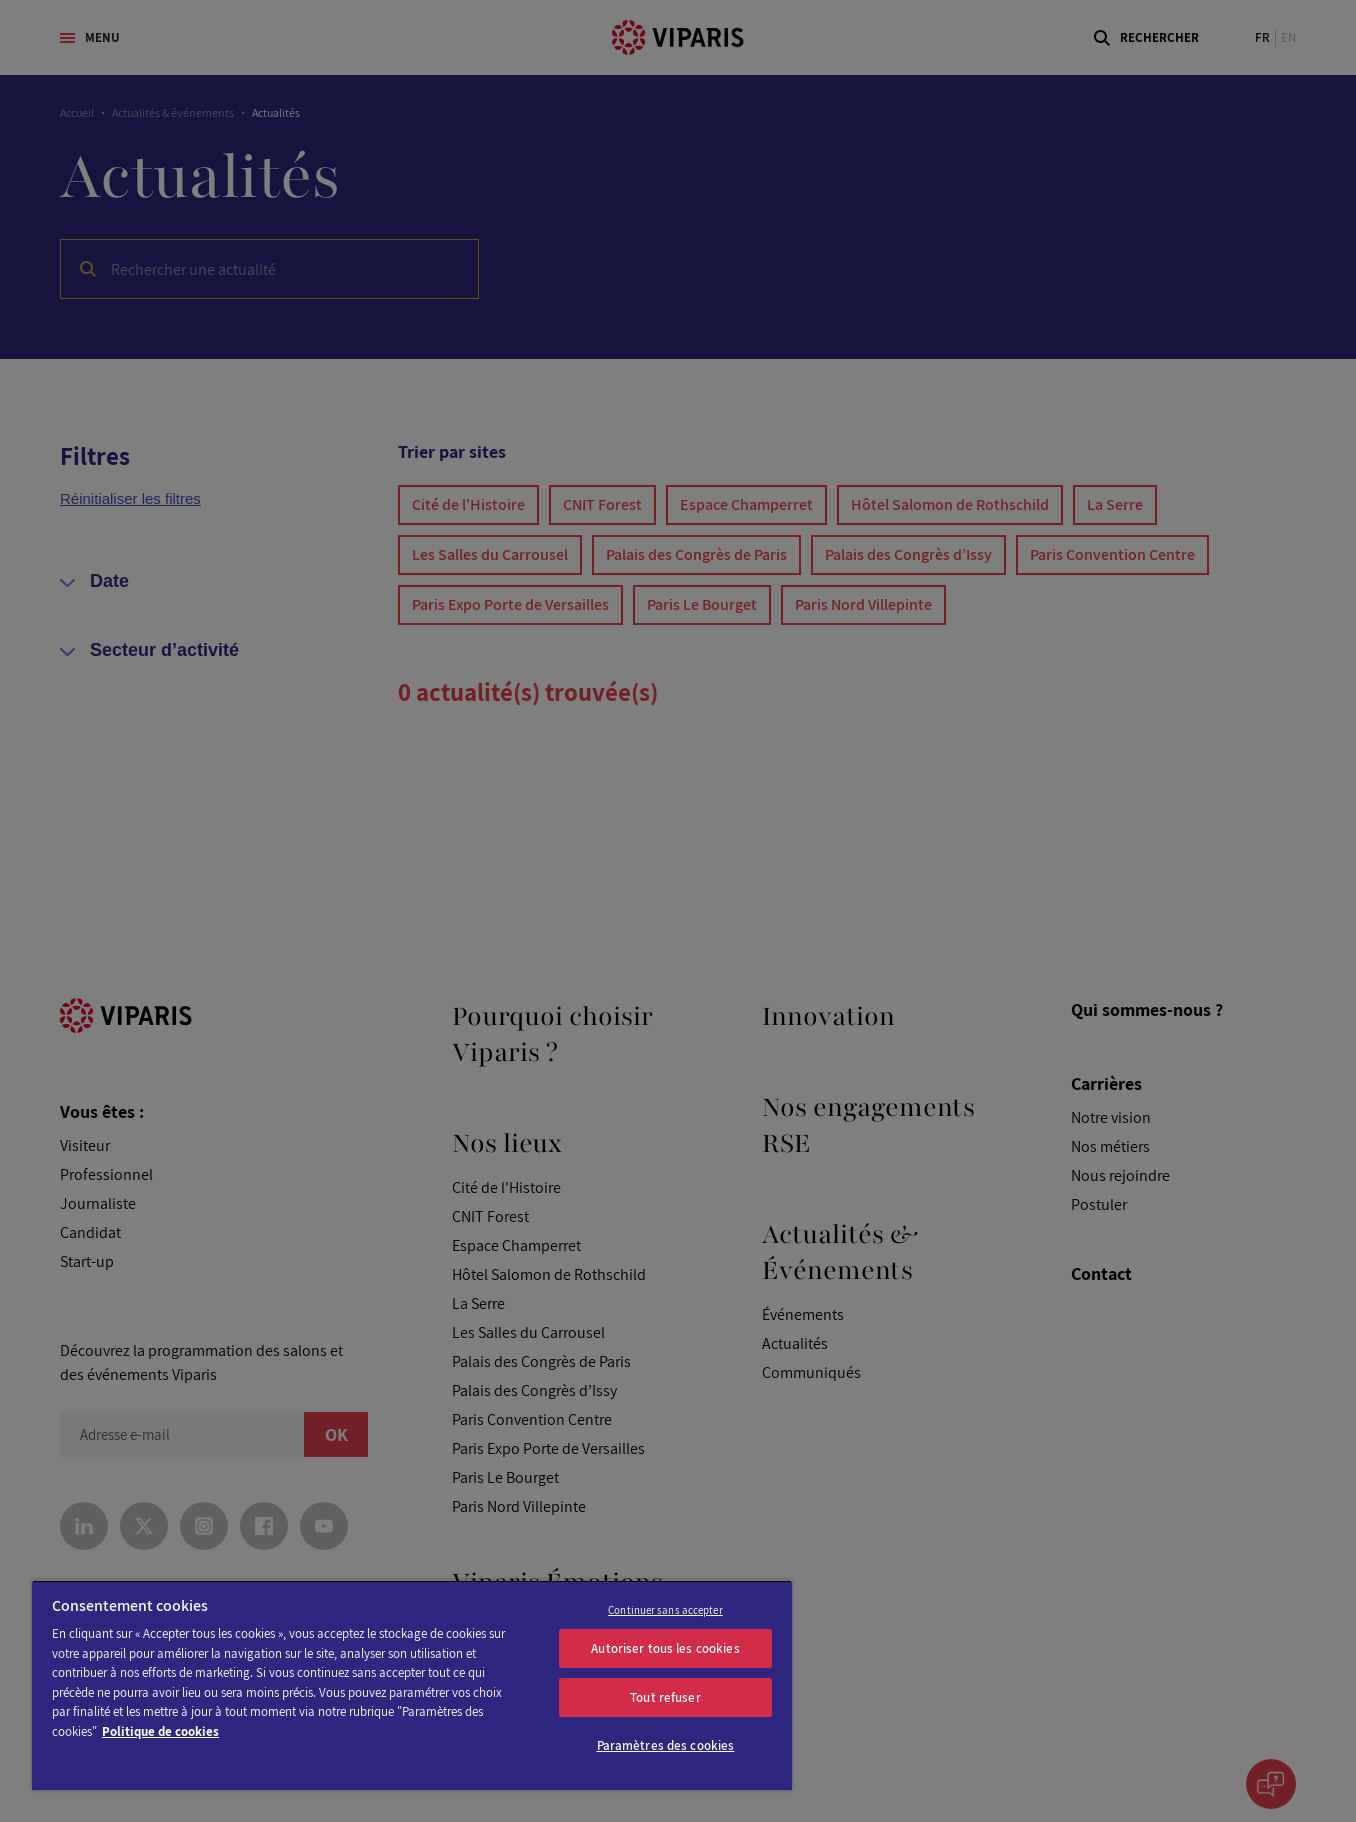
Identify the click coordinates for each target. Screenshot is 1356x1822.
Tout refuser (665, 1697)
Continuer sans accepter (665, 1610)
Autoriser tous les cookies (665, 1648)
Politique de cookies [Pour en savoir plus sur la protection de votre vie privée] (160, 1731)
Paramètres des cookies (666, 1745)
